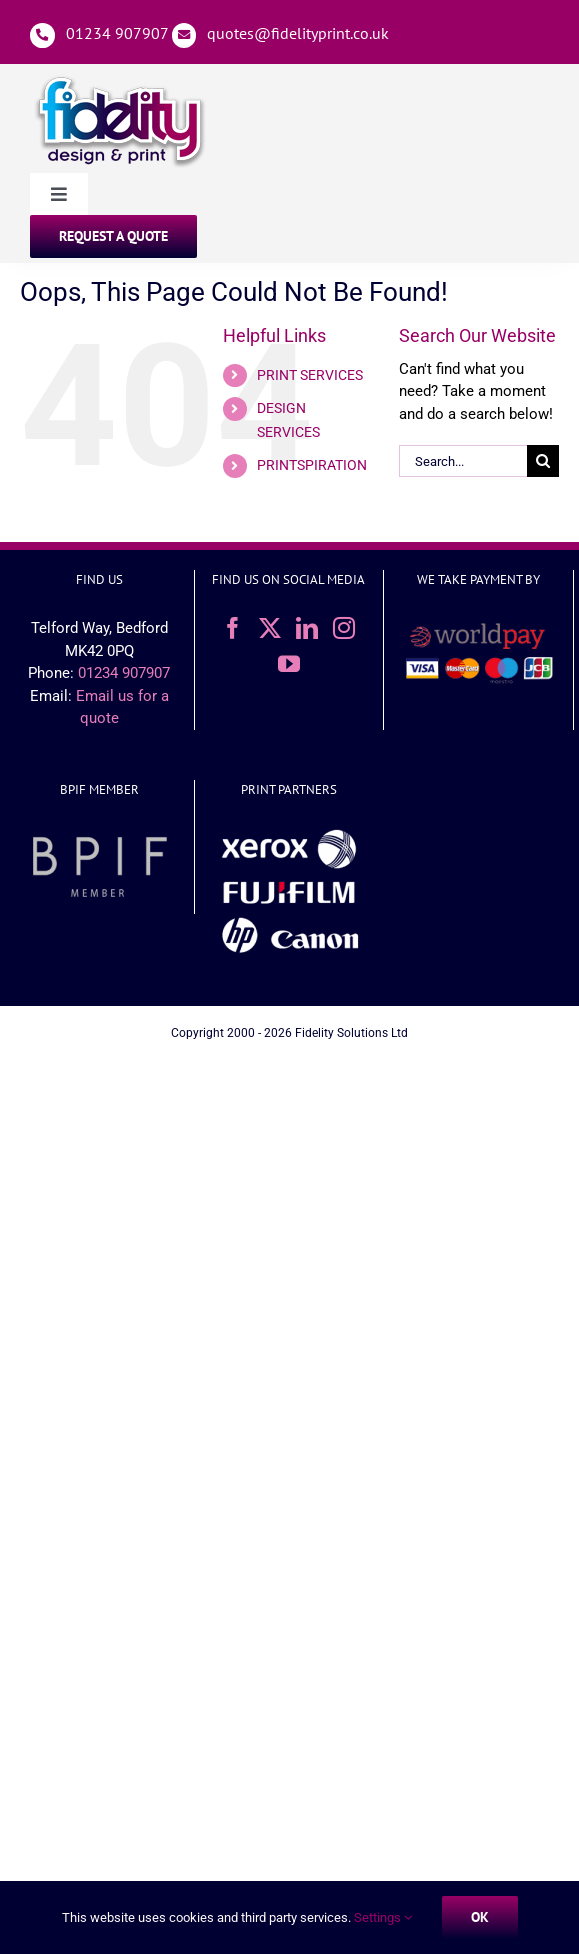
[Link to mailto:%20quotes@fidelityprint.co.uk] (184, 35)
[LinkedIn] (307, 628)
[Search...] (463, 461)
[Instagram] (344, 628)
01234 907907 (117, 33)
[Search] (543, 461)
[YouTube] (289, 664)
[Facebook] (233, 628)
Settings (383, 1917)
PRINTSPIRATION (312, 465)
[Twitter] (270, 628)
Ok (480, 1917)
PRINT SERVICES (310, 375)
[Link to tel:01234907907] (42, 35)
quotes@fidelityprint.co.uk (298, 33)
